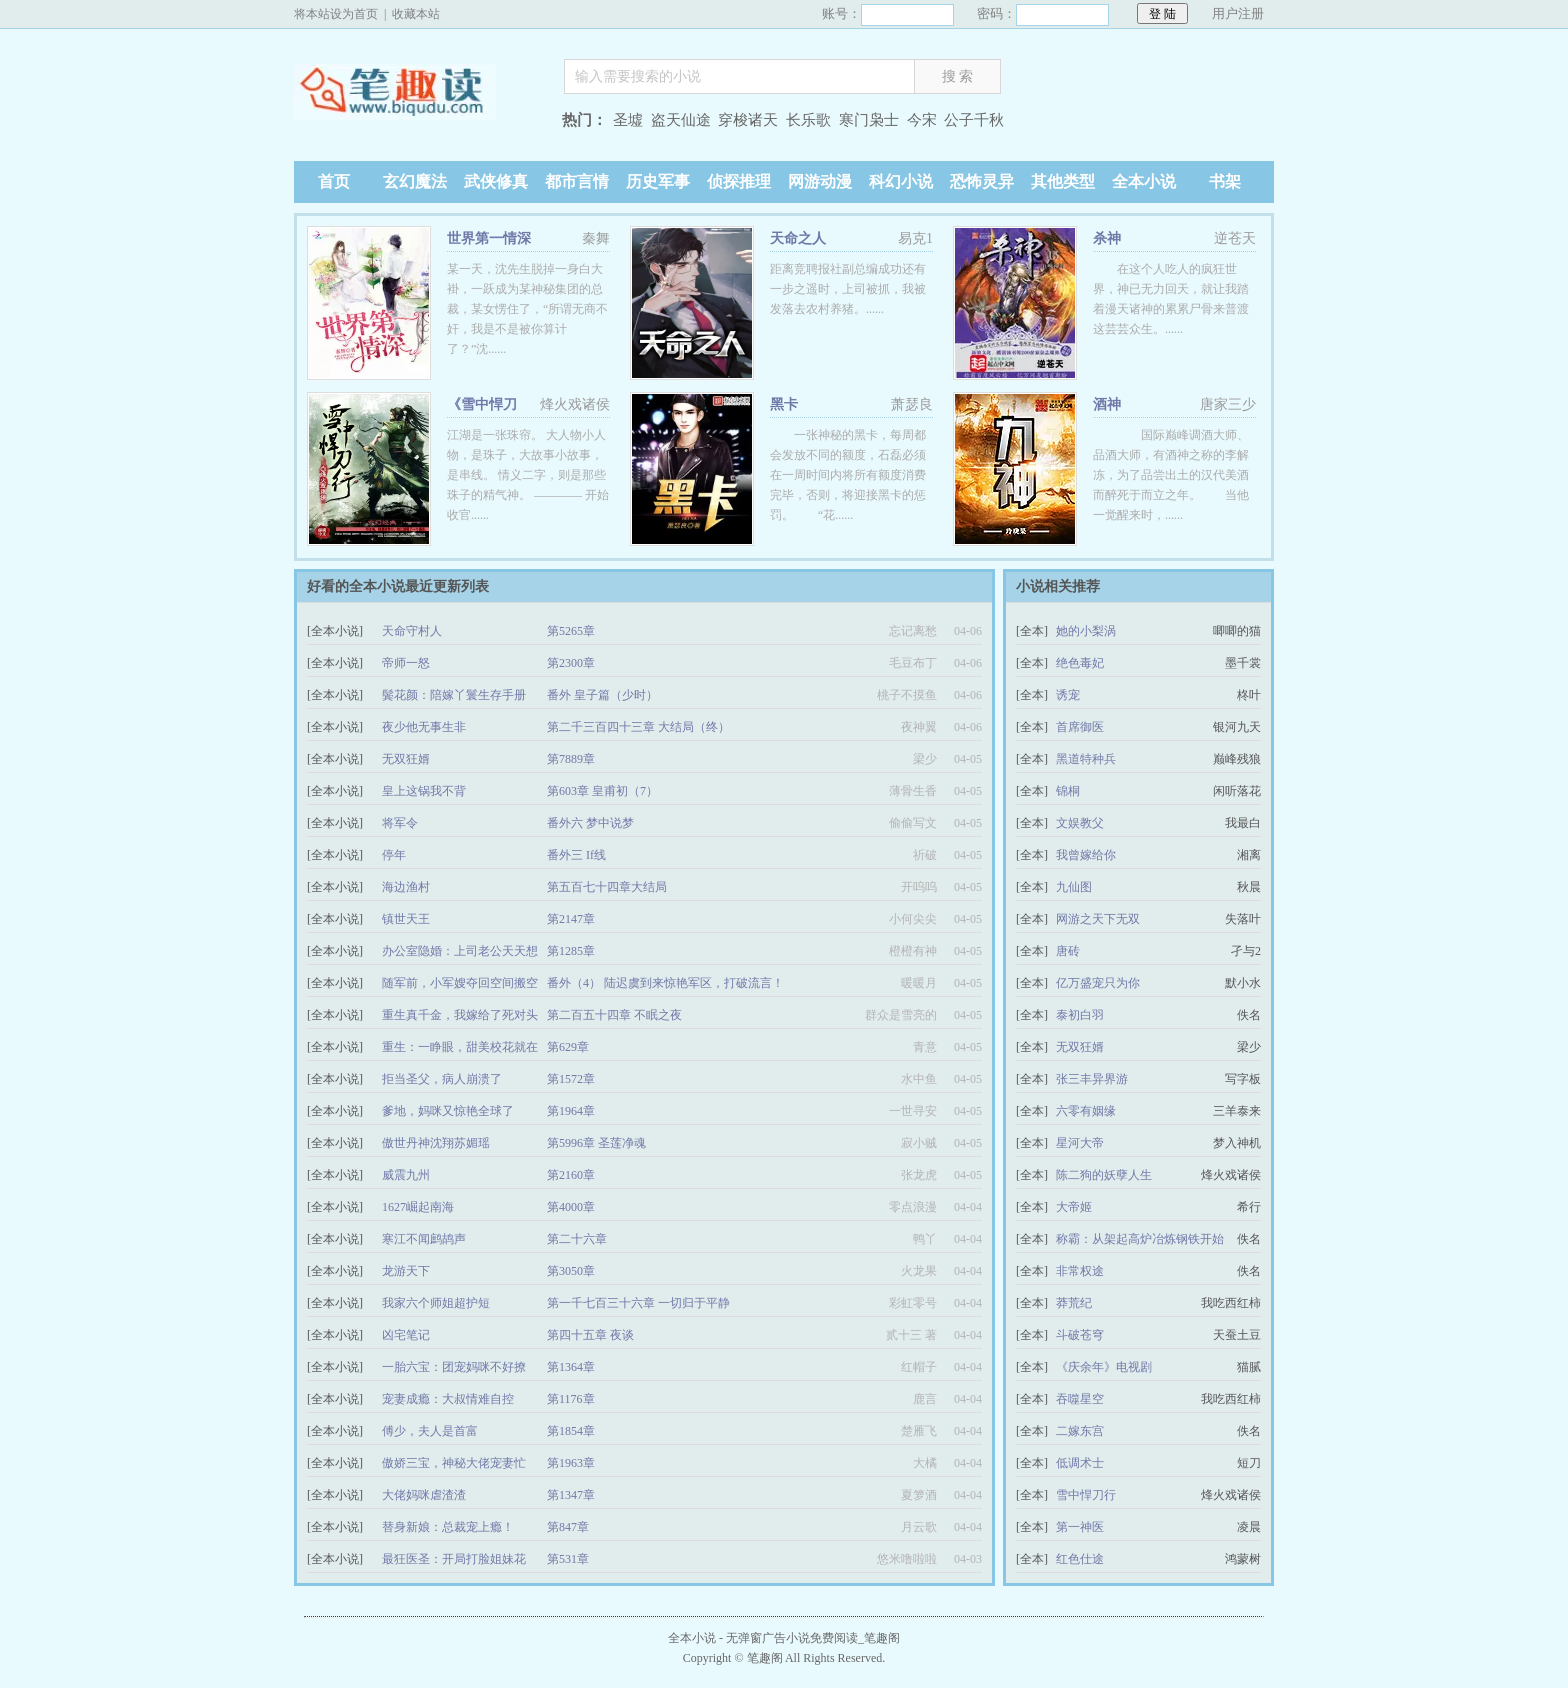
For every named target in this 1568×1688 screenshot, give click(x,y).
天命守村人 (412, 631)
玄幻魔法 (415, 181)
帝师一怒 (406, 663)
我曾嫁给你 (1086, 855)
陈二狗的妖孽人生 (1104, 1175)
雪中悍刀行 (1086, 1495)
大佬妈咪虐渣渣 (424, 1495)
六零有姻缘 (1086, 1111)
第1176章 (571, 1399)
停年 (394, 855)
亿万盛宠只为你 (1098, 983)
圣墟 (628, 120)
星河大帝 (1080, 1143)
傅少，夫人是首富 (430, 1431)
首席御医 (1080, 727)
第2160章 (571, 1175)
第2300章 (571, 663)
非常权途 (1080, 1271)
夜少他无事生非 (424, 727)
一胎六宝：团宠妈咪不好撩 (454, 1367)
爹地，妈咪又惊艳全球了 (448, 1111)
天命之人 (798, 238)
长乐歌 (808, 120)
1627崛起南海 (418, 1207)
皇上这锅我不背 (424, 791)
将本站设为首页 (336, 14)
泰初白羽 (1080, 1015)
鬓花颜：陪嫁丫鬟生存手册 (454, 695)
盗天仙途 (681, 120)
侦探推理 (739, 181)
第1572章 (571, 1079)
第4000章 (571, 1207)
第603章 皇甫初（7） (602, 791)
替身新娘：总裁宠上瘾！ (448, 1527)
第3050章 (571, 1271)
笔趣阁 (419, 122)
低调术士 (1080, 1463)
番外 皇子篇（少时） (602, 695)
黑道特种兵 (1086, 759)
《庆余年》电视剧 (1104, 1367)
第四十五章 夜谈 (590, 1335)
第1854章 (571, 1431)
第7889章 (571, 759)
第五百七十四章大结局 (607, 887)
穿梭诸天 (748, 120)
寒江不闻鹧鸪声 (424, 1239)
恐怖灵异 (982, 181)
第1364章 (571, 1367)
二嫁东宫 (1080, 1431)
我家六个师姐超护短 (436, 1303)
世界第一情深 (489, 238)
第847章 (568, 1527)
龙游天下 (406, 1271)
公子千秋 (974, 120)
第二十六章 (577, 1239)
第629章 (568, 1047)
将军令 (400, 823)
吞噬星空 (1080, 1399)
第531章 (568, 1559)
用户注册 (1238, 13)
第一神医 (1080, 1527)
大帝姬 (1074, 1207)
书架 (1225, 181)
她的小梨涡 (1086, 631)
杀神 (1107, 238)
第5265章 (571, 631)
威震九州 (406, 1175)
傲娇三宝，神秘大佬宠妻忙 (454, 1463)
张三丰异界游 (1092, 1079)
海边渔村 (406, 887)
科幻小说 (901, 181)
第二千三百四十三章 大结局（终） (638, 727)
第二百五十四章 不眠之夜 (614, 1015)
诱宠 (1068, 695)
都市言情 (577, 181)
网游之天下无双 (1098, 919)
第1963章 (571, 1463)
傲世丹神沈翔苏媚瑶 (436, 1143)
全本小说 (1144, 181)
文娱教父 (1080, 823)
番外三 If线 (576, 855)
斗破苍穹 (1080, 1335)
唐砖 (1068, 951)
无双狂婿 (406, 759)
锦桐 (1068, 791)
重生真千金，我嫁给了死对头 (460, 1015)
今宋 (922, 120)
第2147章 (571, 919)
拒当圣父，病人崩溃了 (442, 1079)
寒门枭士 (869, 120)
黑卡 (784, 404)
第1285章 (571, 951)
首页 (334, 181)
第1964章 (571, 1111)
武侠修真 (496, 181)
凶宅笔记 (406, 1335)
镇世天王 (406, 919)
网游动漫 (820, 181)
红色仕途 (1080, 1559)
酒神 (1107, 404)
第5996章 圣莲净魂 (596, 1143)
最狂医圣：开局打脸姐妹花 (454, 1559)
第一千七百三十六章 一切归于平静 (638, 1303)
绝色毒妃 (1080, 663)
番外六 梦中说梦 (590, 823)
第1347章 (571, 1495)
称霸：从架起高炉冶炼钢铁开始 (1140, 1239)
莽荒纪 (1074, 1303)
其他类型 (1063, 181)
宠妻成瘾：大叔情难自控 (448, 1399)
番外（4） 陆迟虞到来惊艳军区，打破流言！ (665, 983)
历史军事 (658, 181)
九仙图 (1074, 887)
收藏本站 (416, 14)
